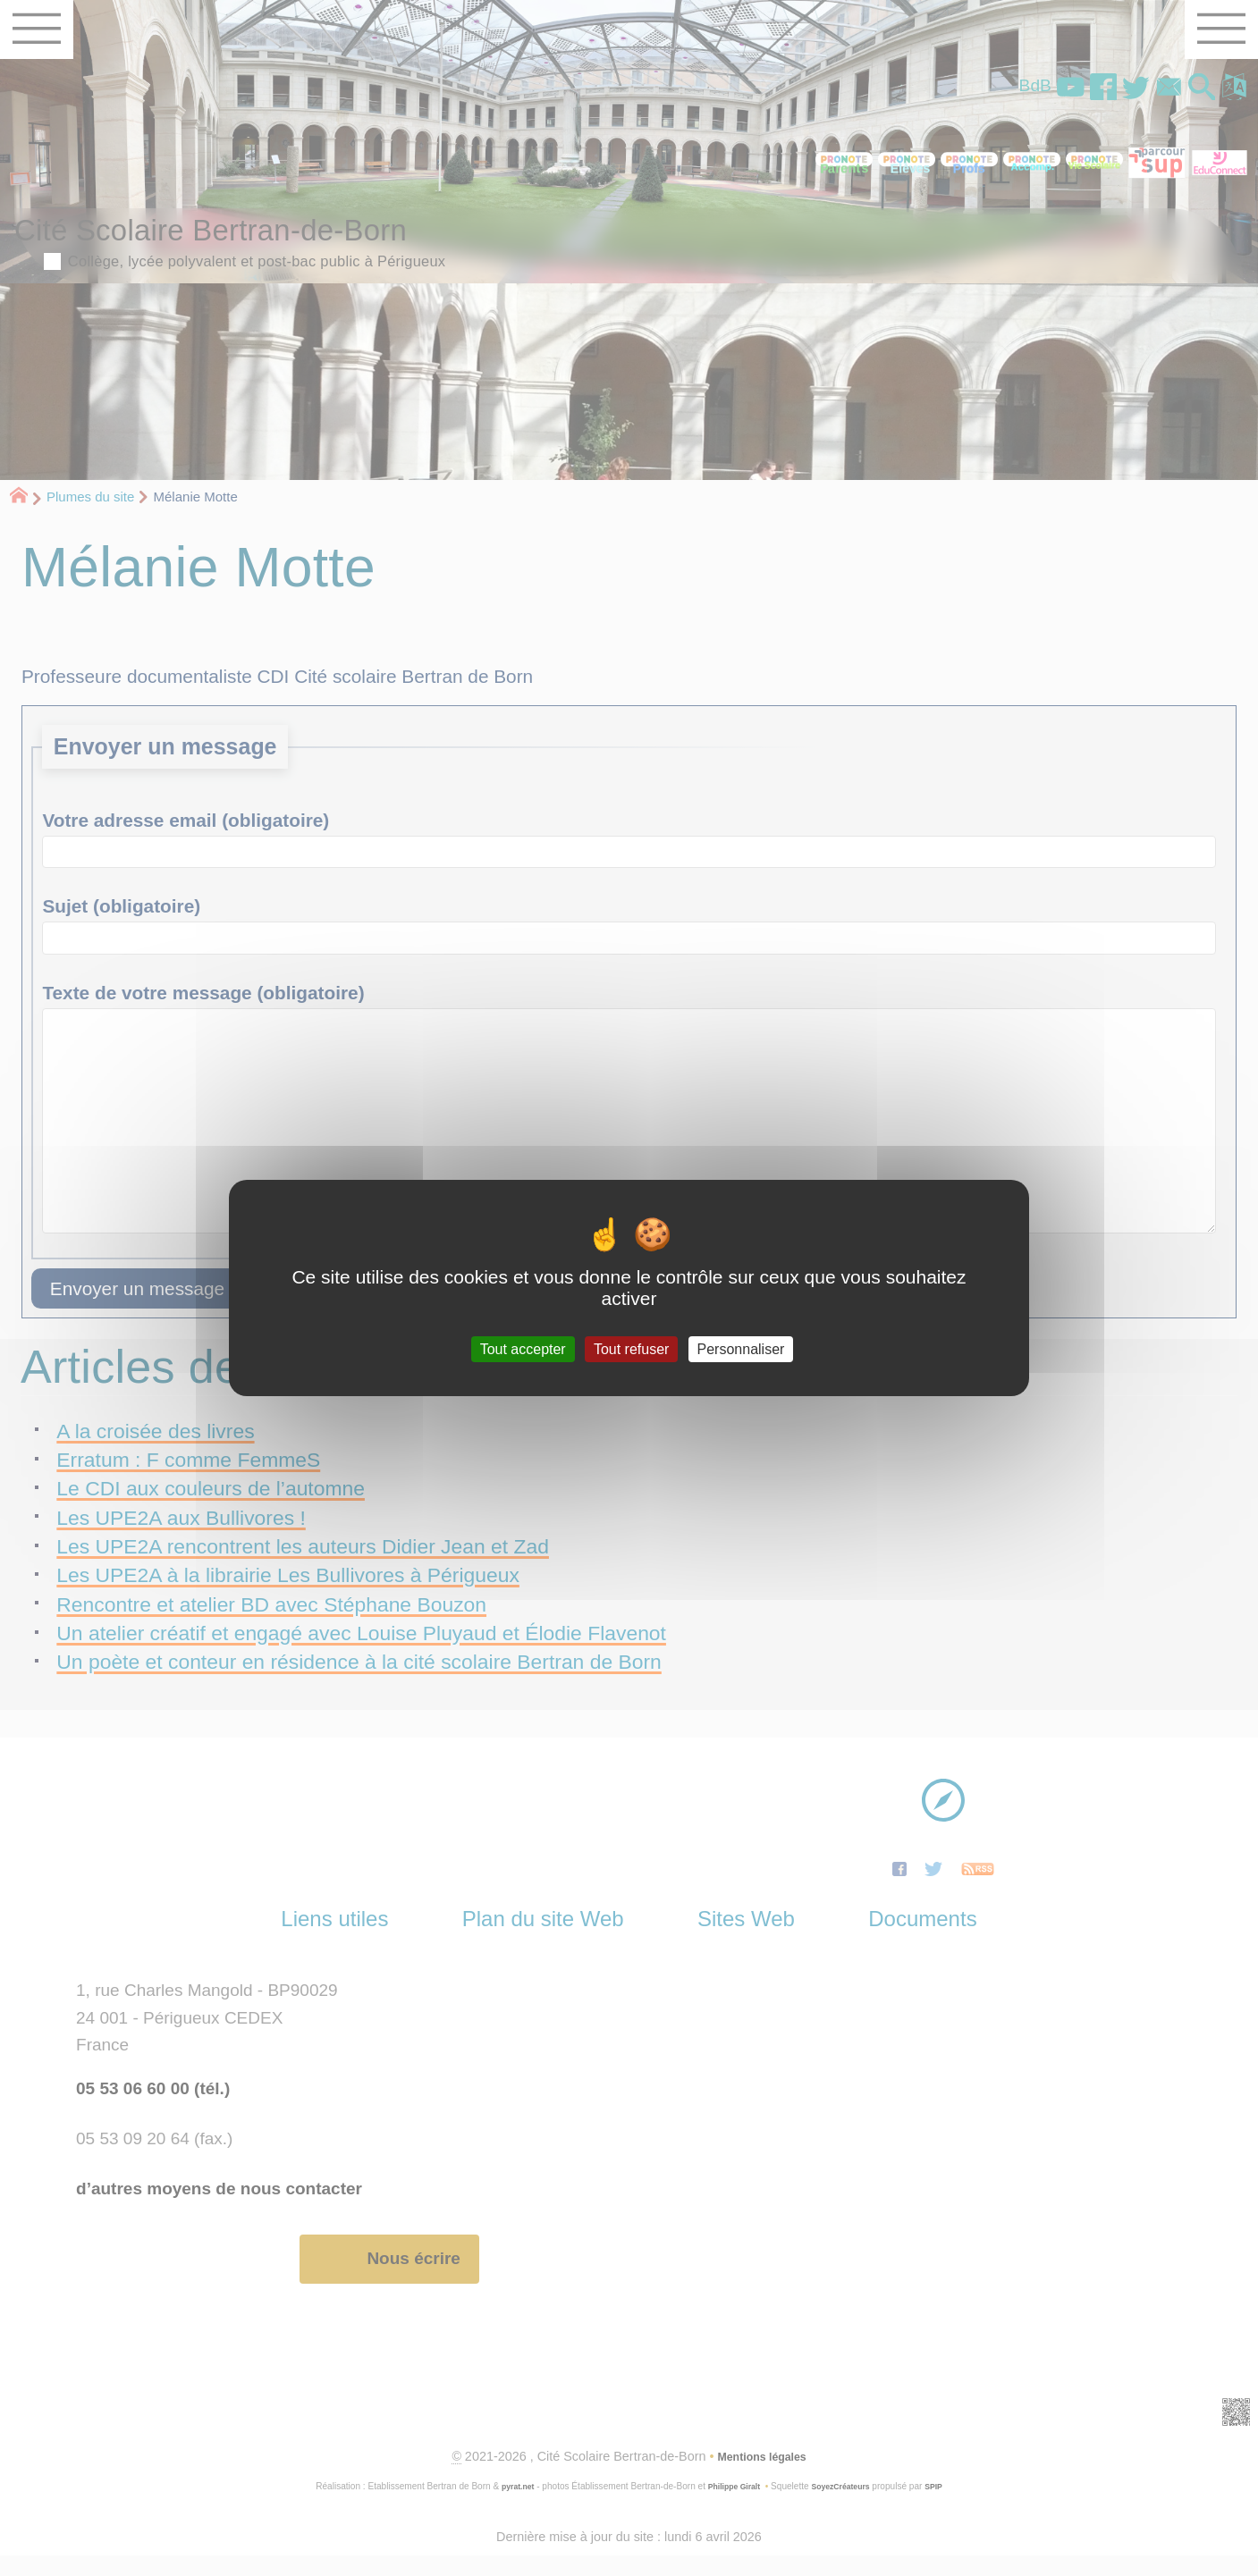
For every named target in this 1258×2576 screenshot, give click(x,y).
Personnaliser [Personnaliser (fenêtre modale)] (741, 1349)
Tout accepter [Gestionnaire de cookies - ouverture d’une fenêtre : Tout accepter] (523, 1349)
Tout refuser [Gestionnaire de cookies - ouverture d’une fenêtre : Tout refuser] (631, 1349)
